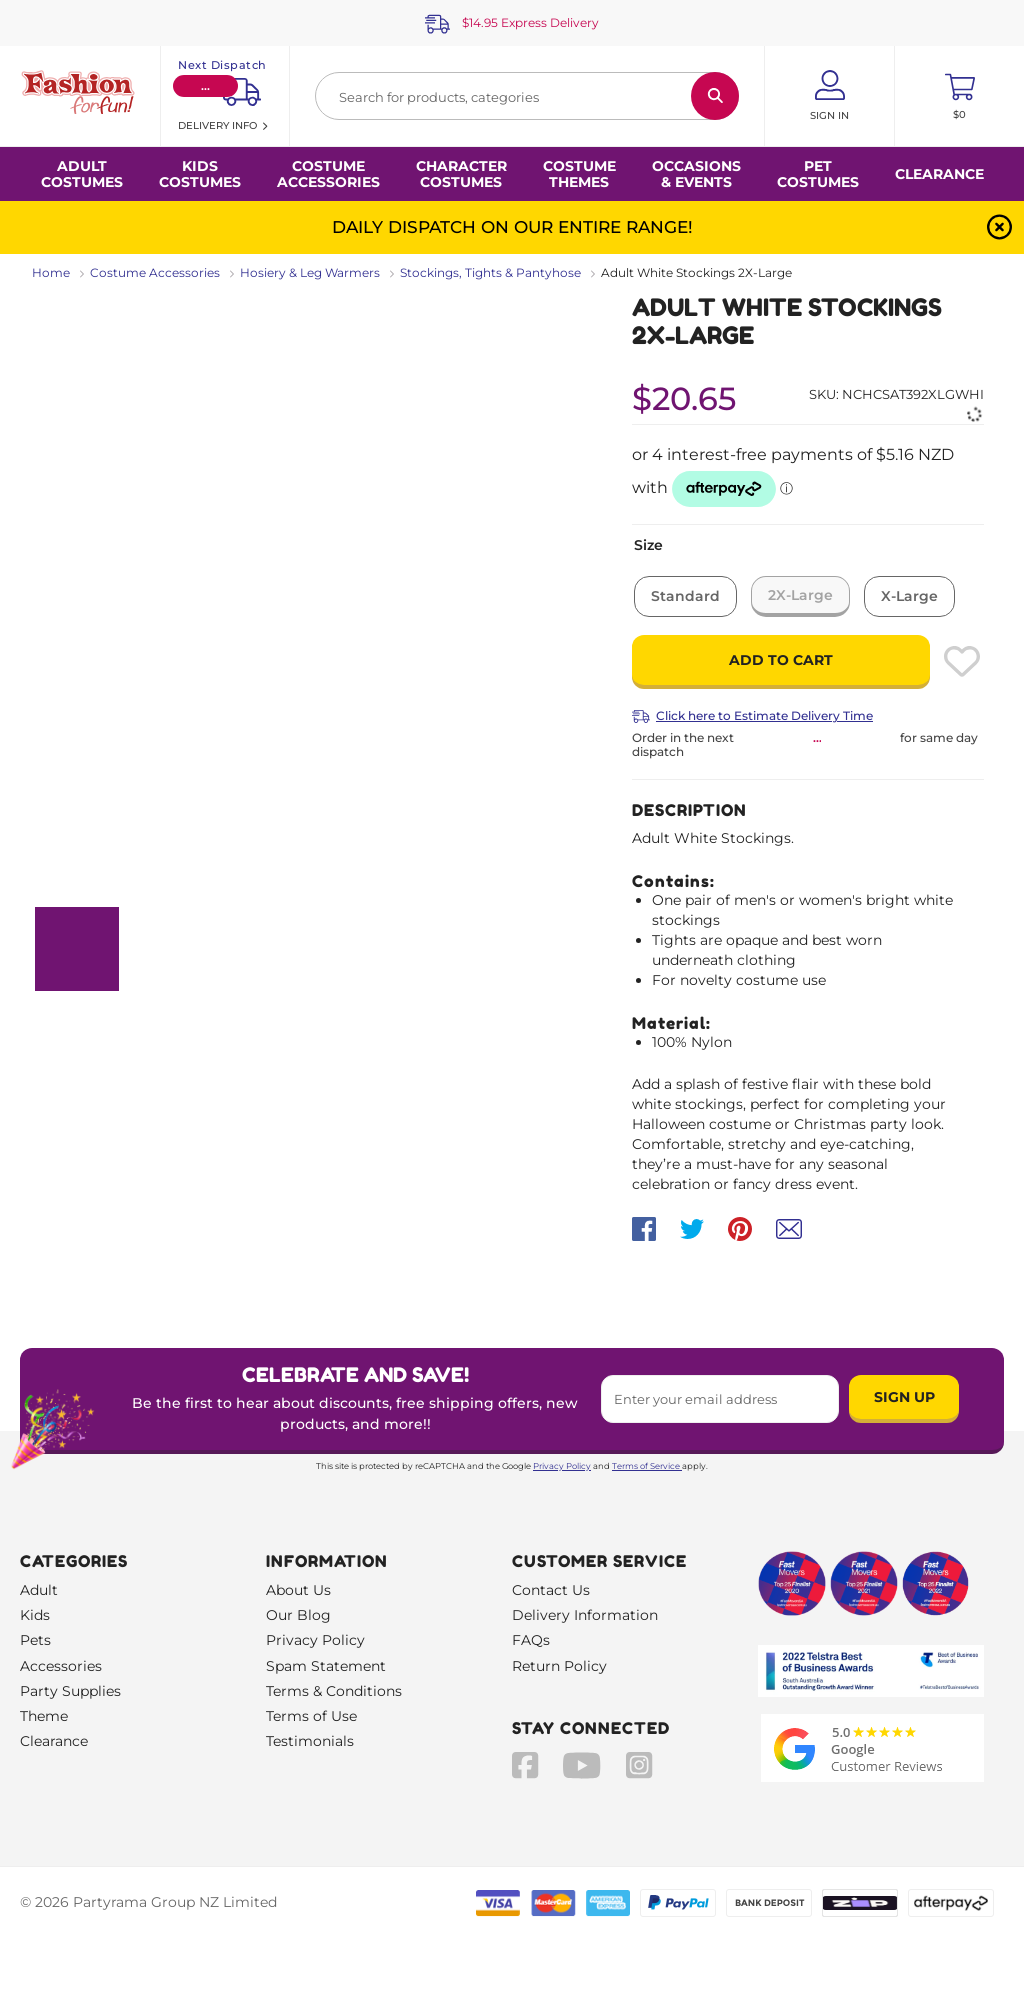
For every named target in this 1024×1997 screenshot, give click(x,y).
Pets (35, 1640)
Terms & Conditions (334, 1691)
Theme (44, 1716)
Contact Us (551, 1590)
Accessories (61, 1666)
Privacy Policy (562, 1466)
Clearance (939, 174)
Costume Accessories (155, 272)
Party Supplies (70, 1691)
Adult (39, 1590)
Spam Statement (326, 1666)
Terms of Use (311, 1716)
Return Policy (559, 1666)
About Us (298, 1590)
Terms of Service (647, 1466)
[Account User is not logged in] (829, 96)
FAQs (531, 1640)
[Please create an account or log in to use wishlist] (962, 661)
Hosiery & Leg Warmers (310, 272)
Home (51, 272)
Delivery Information (585, 1615)
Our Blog (298, 1615)
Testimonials (310, 1741)
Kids (35, 1615)
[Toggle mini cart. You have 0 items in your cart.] (959, 96)
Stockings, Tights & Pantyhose (490, 272)
